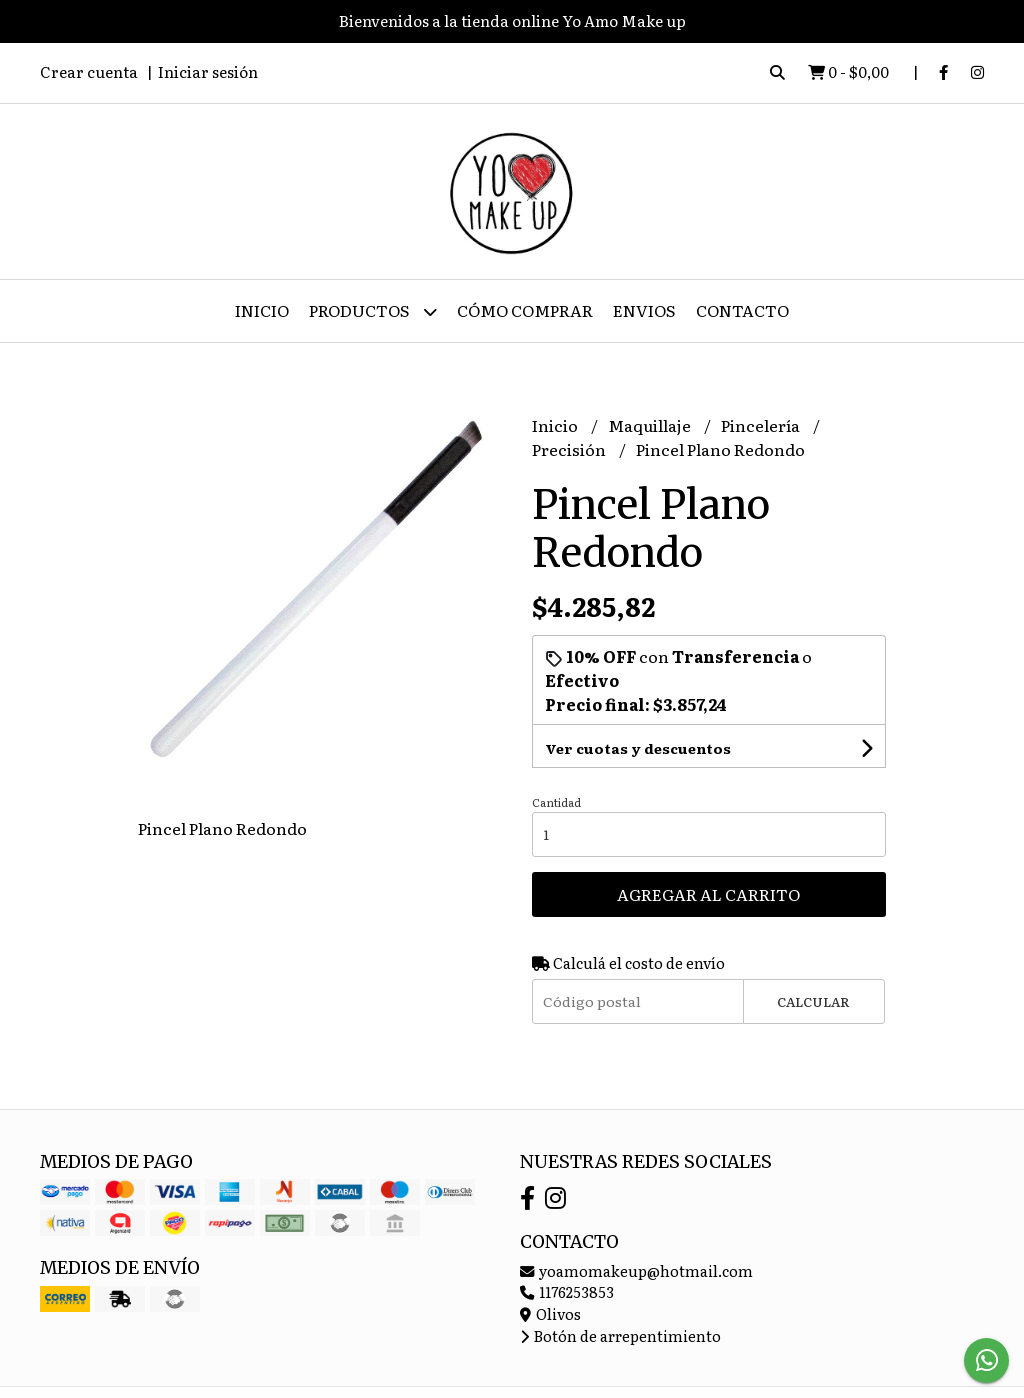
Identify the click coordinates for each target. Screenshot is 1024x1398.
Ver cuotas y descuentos (638, 748)
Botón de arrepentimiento (620, 1335)
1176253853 (567, 1291)
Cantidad (556, 802)
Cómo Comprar (525, 310)
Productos (373, 311)
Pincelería (762, 425)
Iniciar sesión (208, 71)
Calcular (813, 1001)
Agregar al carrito (708, 894)
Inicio (262, 310)
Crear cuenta (89, 71)
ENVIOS (644, 310)
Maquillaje (651, 425)
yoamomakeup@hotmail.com (636, 1270)
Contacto (742, 310)
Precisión (570, 449)
